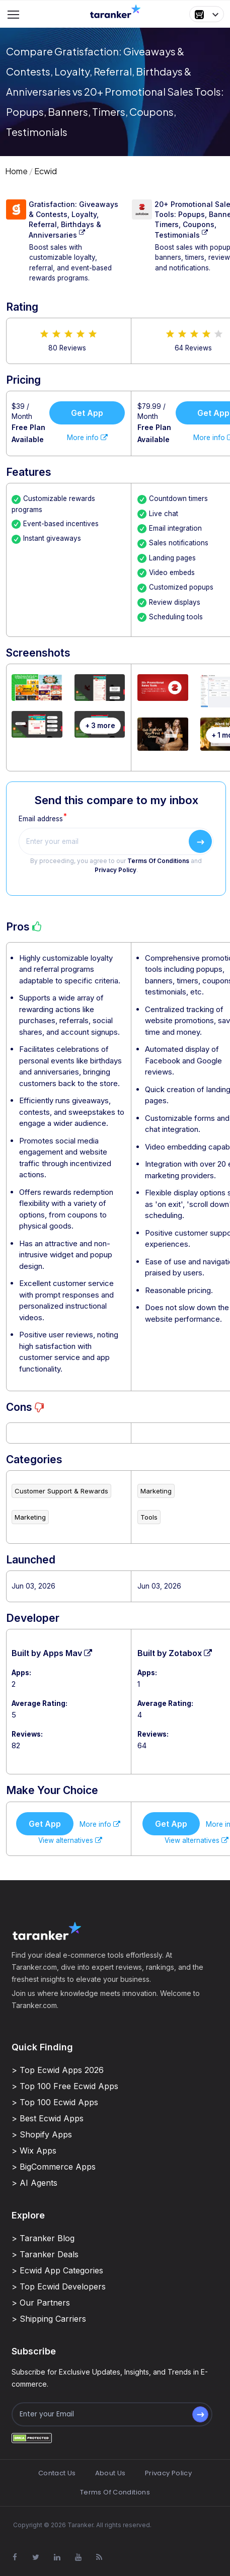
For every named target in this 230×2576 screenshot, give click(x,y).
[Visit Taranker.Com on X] (35, 2557)
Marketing (30, 1517)
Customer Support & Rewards (61, 1491)
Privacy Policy (115, 870)
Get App (87, 413)
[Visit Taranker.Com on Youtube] (78, 2557)
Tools (149, 1517)
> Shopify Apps (42, 2134)
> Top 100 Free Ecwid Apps (65, 2086)
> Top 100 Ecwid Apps (55, 2102)
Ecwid (45, 171)
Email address (41, 819)
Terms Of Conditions (158, 861)
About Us (110, 2473)
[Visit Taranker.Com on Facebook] (14, 2557)
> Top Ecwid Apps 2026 (58, 2070)
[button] (206, 14)
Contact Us (57, 2473)
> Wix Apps (34, 2150)
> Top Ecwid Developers (59, 2286)
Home (16, 171)
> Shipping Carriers (49, 2319)
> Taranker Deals (45, 2254)
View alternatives (70, 1840)
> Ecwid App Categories (57, 2270)
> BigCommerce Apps (54, 2167)
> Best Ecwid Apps (48, 2118)
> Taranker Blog (43, 2238)
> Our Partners (41, 2303)
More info (87, 438)
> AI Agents (34, 2183)
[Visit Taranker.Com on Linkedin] (56, 2557)
